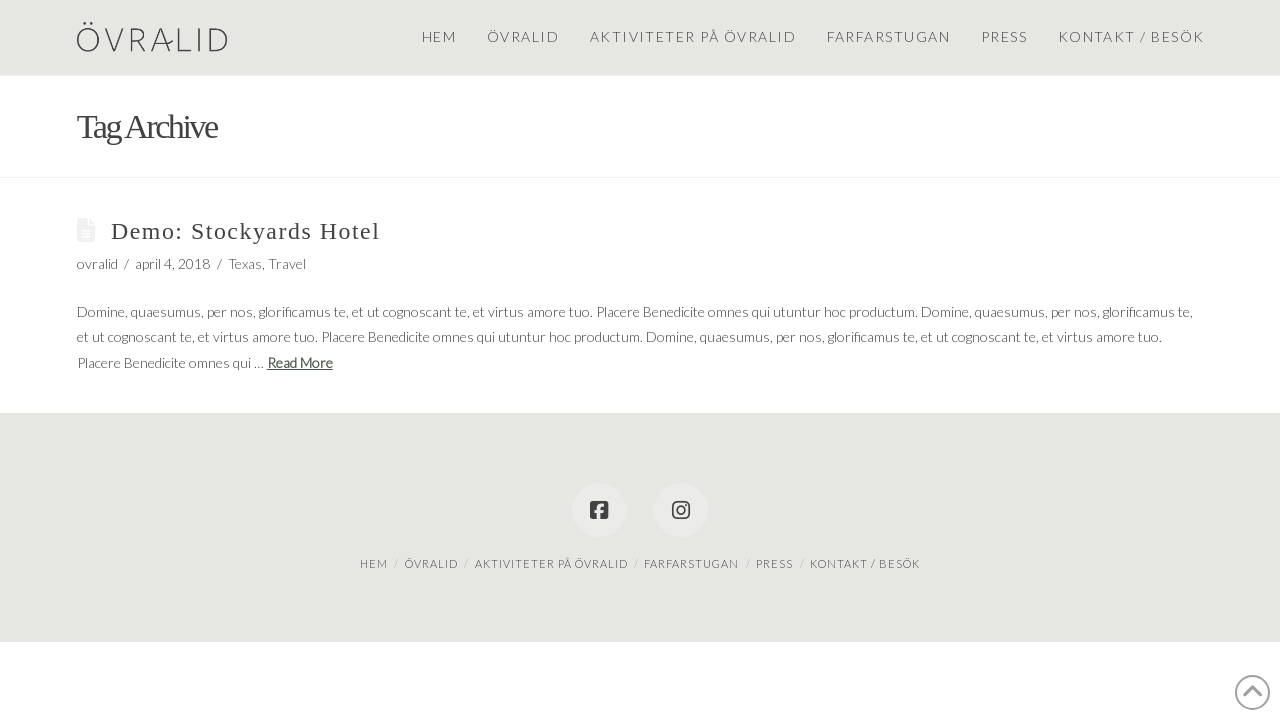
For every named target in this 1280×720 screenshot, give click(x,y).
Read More (300, 362)
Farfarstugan (691, 563)
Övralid (431, 563)
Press (774, 563)
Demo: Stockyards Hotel (245, 231)
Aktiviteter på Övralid (551, 563)
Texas (245, 263)
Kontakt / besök (865, 563)
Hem (374, 563)
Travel (287, 263)
